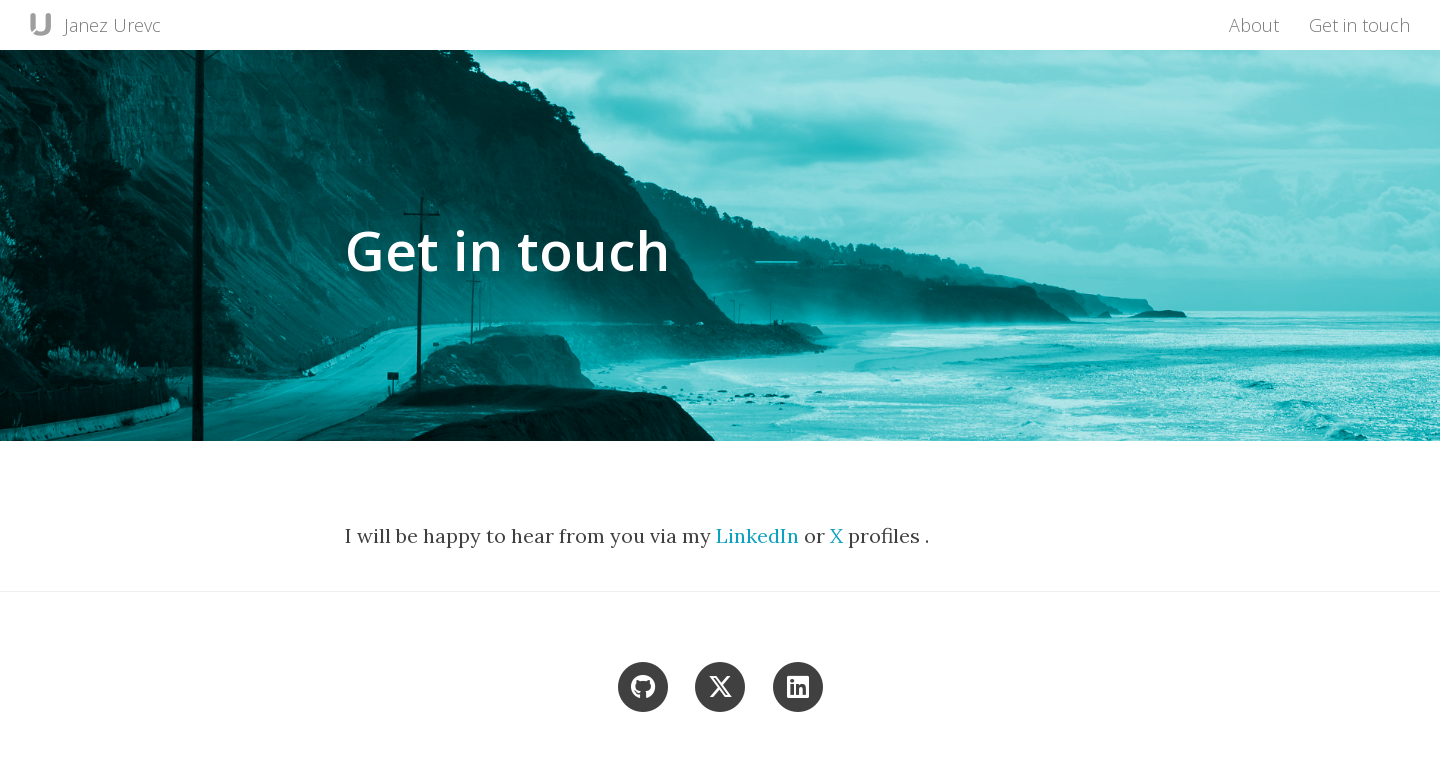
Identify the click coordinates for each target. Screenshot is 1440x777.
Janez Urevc (112, 25)
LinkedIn (760, 535)
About (1254, 25)
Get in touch (1359, 25)
